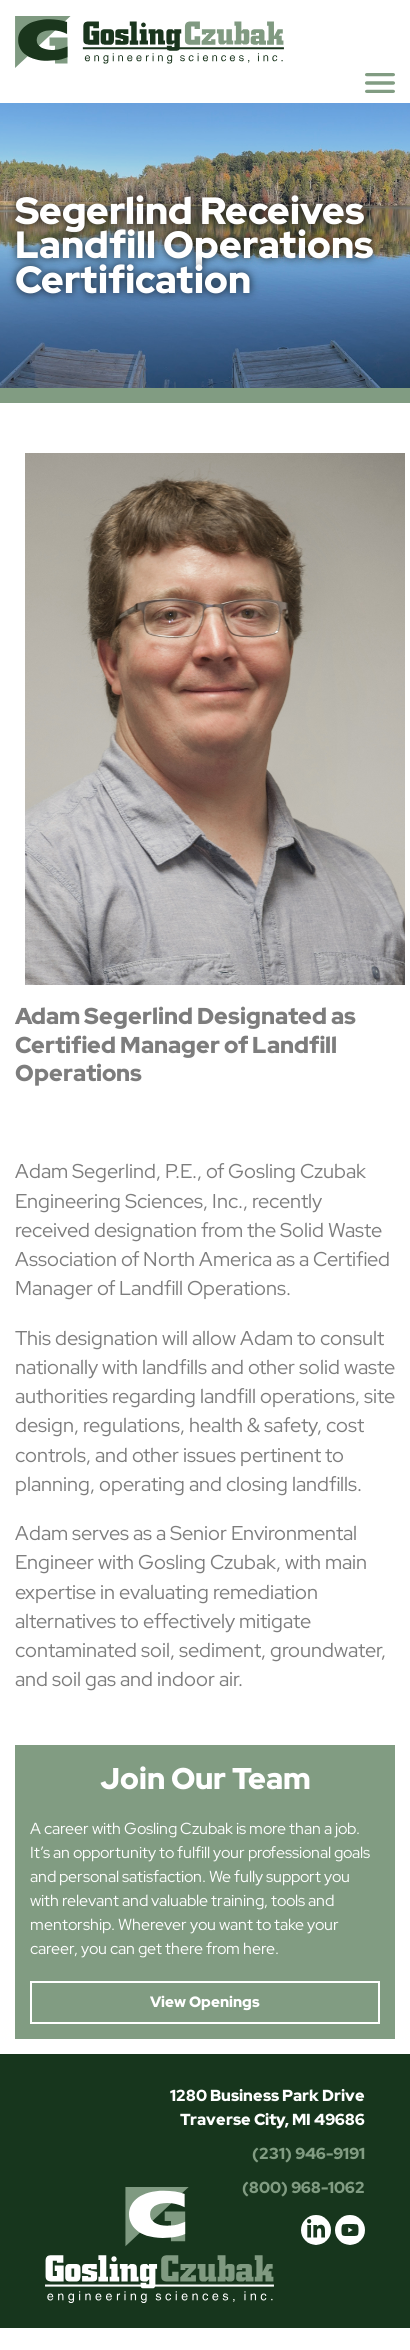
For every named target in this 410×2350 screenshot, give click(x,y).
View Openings (205, 2002)
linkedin (316, 2230)
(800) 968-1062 (303, 2187)
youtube (350, 2230)
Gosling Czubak (149, 41)
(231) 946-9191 (308, 2153)
